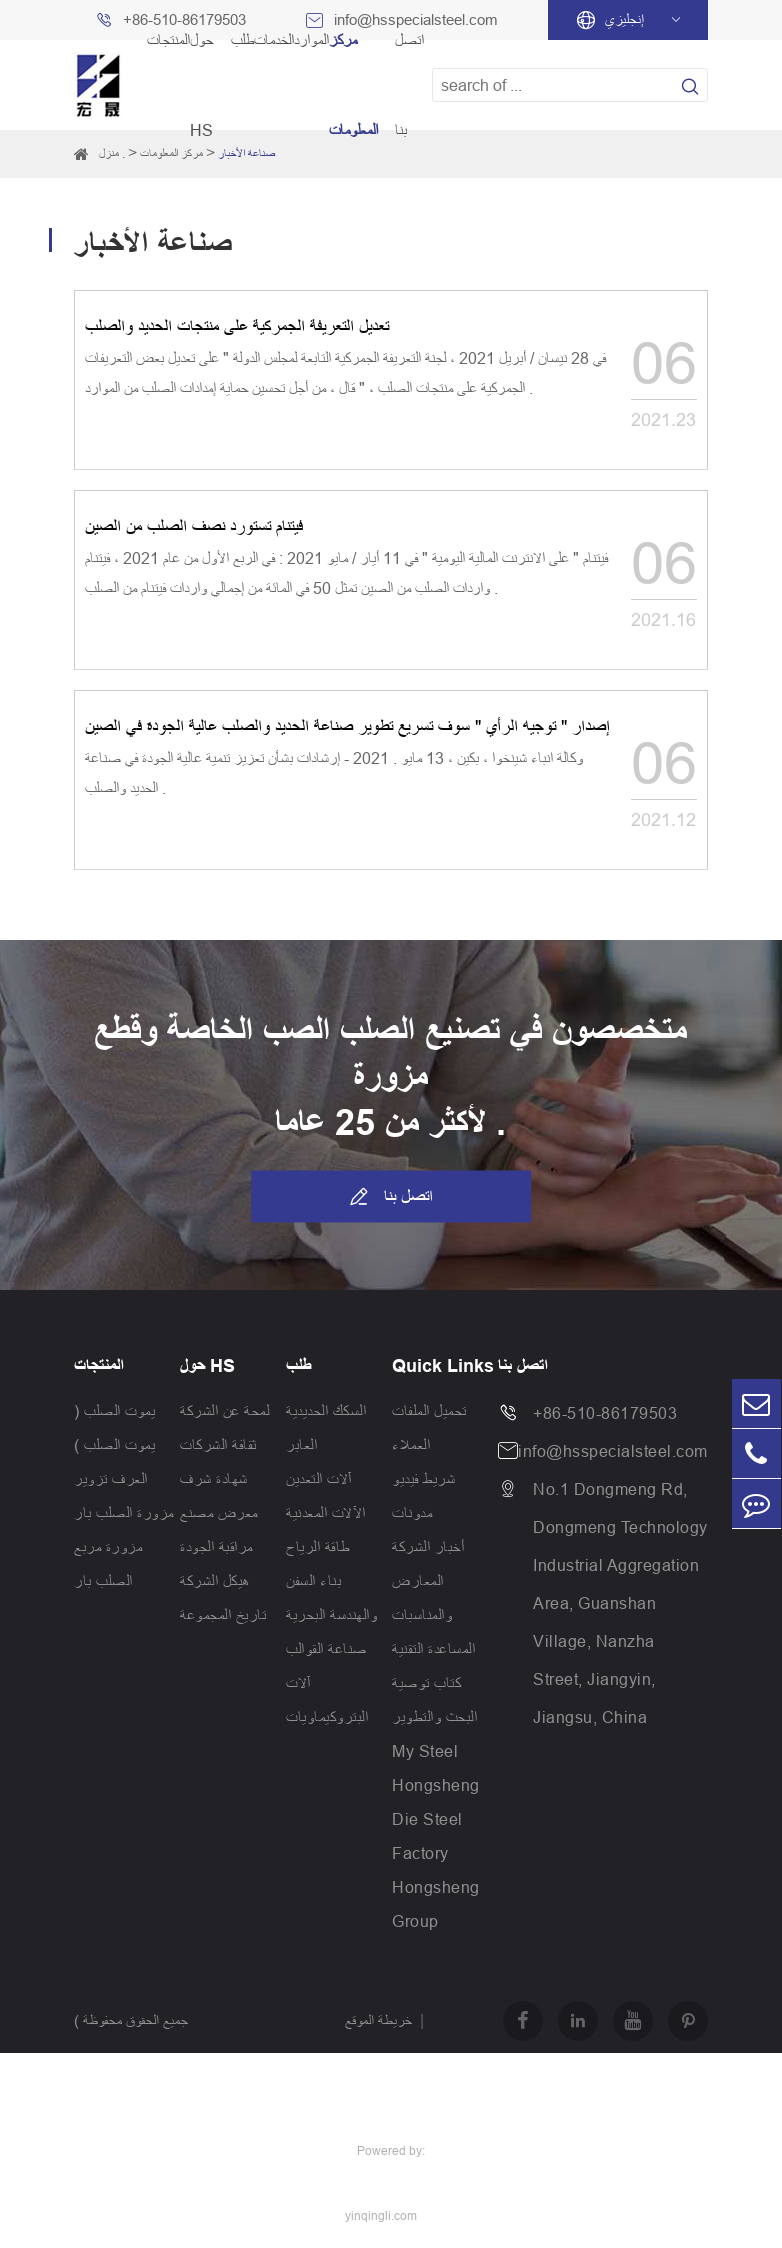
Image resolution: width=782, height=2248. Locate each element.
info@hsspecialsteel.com (613, 1451)
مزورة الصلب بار (124, 1513)
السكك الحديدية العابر (326, 1428)
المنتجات (99, 1366)
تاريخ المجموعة (223, 1615)
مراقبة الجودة (216, 1547)
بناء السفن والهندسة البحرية (331, 1598)
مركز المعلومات (171, 153)
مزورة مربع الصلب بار (108, 1564)
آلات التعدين (319, 1479)
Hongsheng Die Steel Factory (436, 1819)
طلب (298, 1366)
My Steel (425, 1751)
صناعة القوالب (326, 1649)
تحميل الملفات (429, 1411)
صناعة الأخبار (246, 153)
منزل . (112, 153)
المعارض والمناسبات (422, 1598)
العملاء (411, 1445)
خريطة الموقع (378, 2020)
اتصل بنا (391, 1197)
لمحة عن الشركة (224, 1411)
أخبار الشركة (428, 1547)
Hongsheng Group (436, 1904)
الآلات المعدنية (326, 1513)
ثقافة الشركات (218, 1445)
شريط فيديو (423, 1479)
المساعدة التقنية (433, 1649)
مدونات (412, 1513)
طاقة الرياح (318, 1547)
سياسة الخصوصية (389, 2085)
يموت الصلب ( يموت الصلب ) (114, 1428)
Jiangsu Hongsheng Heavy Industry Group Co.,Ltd (191, 2118)
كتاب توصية (426, 1683)
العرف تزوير (111, 1479)
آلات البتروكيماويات (327, 1700)
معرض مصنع (219, 1513)
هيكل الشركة (215, 1581)
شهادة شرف (214, 1479)
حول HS (207, 1366)
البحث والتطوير (434, 1717)
